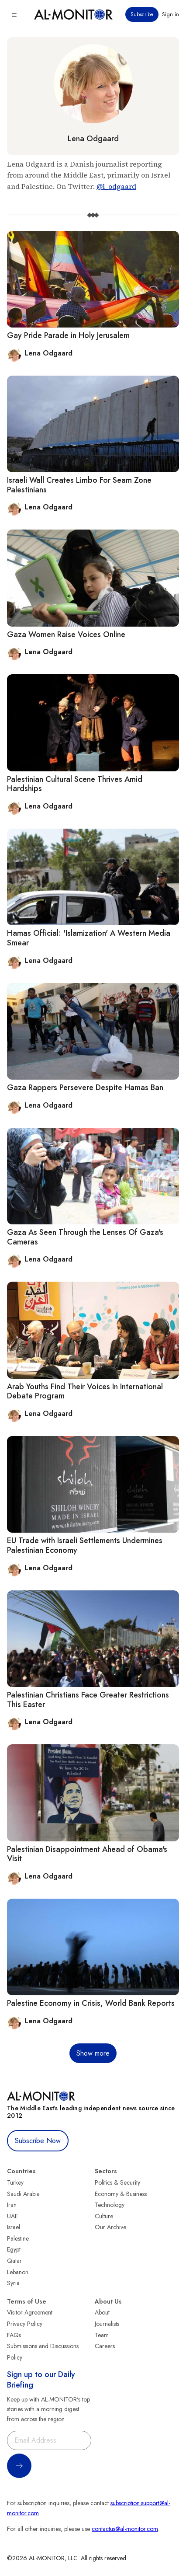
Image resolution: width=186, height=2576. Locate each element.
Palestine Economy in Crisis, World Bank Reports (91, 2003)
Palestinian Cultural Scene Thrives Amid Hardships (74, 784)
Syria (13, 2283)
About (102, 2312)
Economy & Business (121, 2193)
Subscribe (142, 14)
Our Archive (110, 2227)
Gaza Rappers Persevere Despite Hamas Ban (85, 1087)
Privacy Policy (24, 2323)
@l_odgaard (116, 186)
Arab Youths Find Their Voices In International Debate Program (85, 1391)
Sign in (170, 14)
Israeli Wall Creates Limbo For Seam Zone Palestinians (79, 484)
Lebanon (17, 2272)
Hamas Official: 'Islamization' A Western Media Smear (88, 937)
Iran (12, 2204)
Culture (104, 2216)
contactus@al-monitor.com (125, 2528)
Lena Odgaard (93, 138)
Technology (109, 2204)
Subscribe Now (38, 2141)
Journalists (107, 2323)
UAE (12, 2216)
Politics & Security (117, 2182)
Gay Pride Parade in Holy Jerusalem (68, 335)
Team (102, 2335)
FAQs (14, 2335)
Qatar (14, 2260)
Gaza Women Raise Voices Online (66, 634)
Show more (93, 2053)
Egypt (14, 2249)
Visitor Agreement (29, 2312)
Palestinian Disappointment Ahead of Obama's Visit (87, 1854)
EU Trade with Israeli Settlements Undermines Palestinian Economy (84, 1545)
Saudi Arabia (23, 2193)
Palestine (18, 2238)
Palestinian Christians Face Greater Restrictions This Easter (88, 1699)
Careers (105, 2346)
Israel (13, 2227)
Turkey (15, 2182)
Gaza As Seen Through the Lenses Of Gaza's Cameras (85, 1237)
